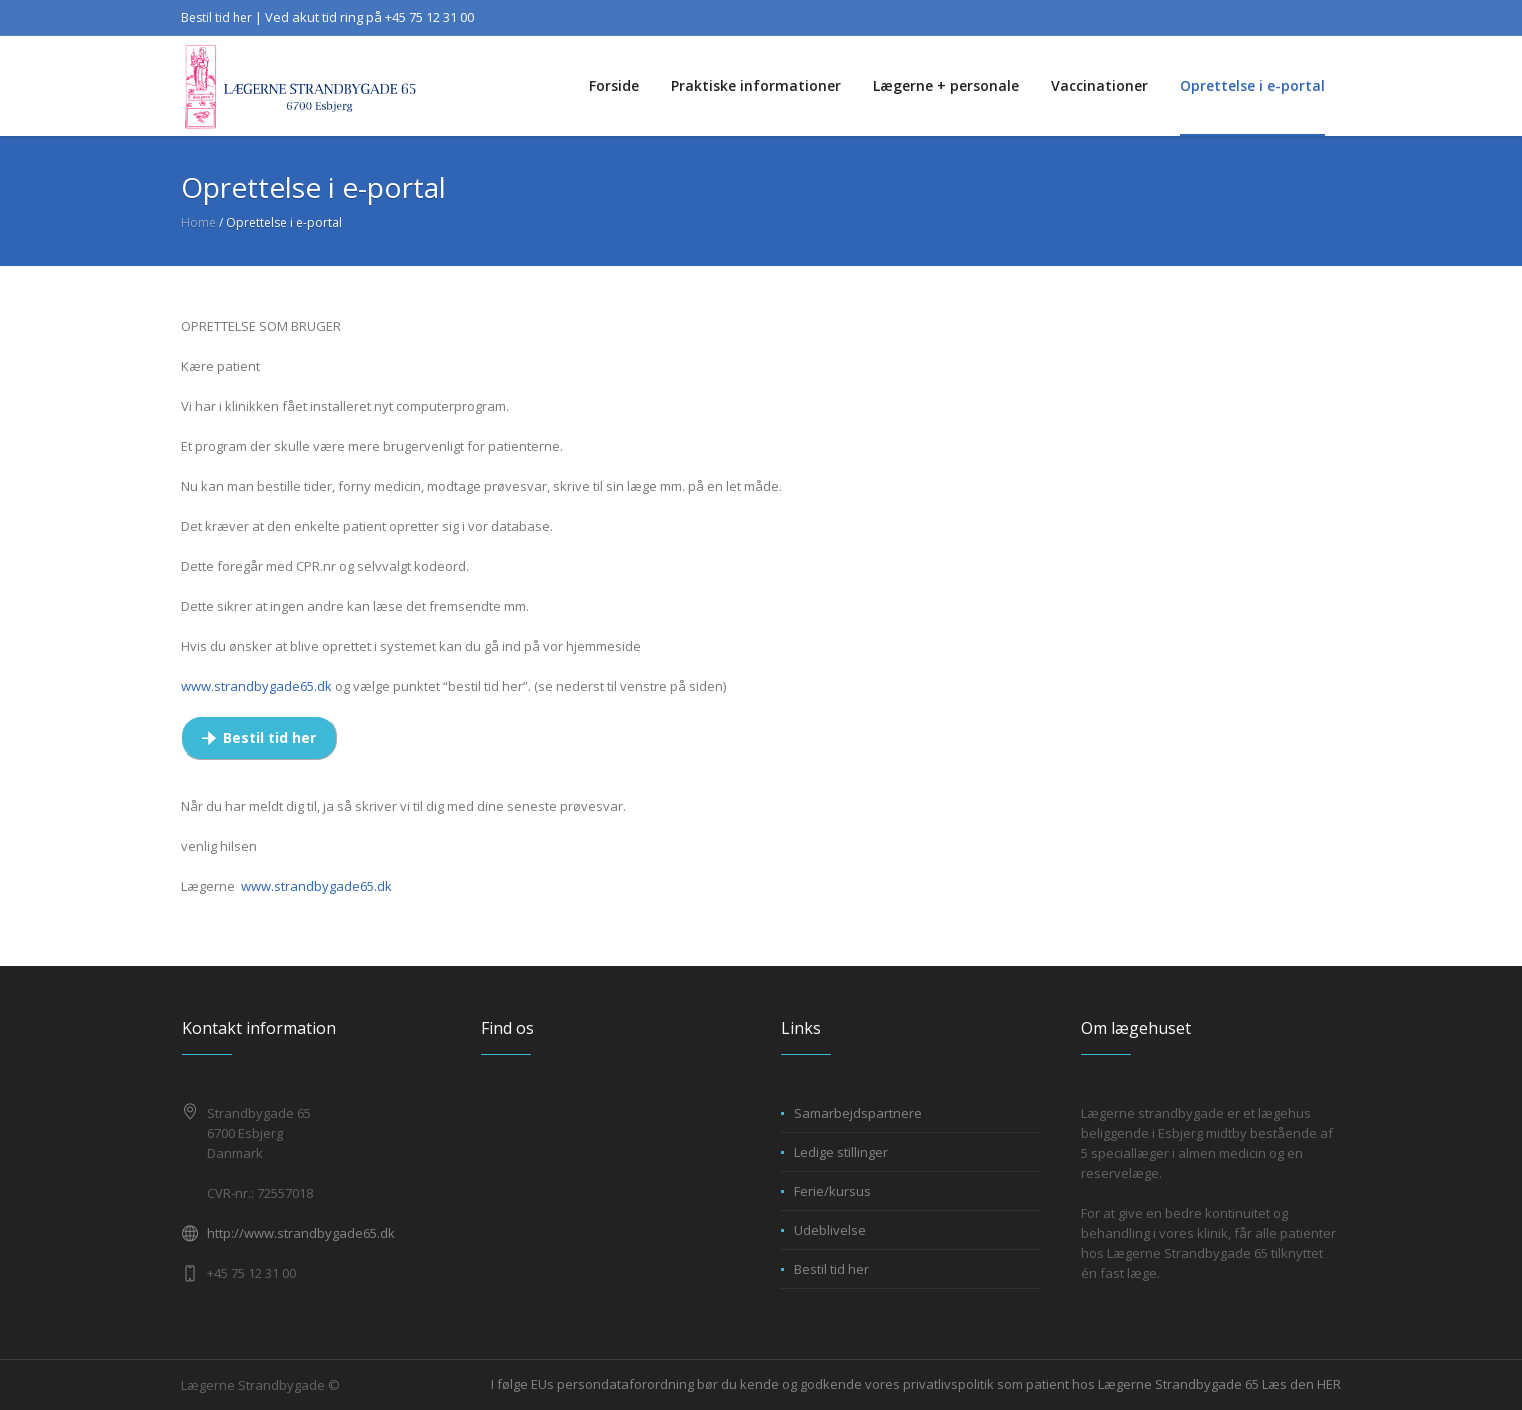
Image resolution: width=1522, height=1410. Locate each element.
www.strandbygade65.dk (256, 686)
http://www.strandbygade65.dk (301, 1233)
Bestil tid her (216, 17)
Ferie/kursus (832, 1191)
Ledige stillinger (841, 1152)
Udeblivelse (830, 1230)
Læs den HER (1301, 1384)
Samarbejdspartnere (858, 1113)
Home (198, 222)
